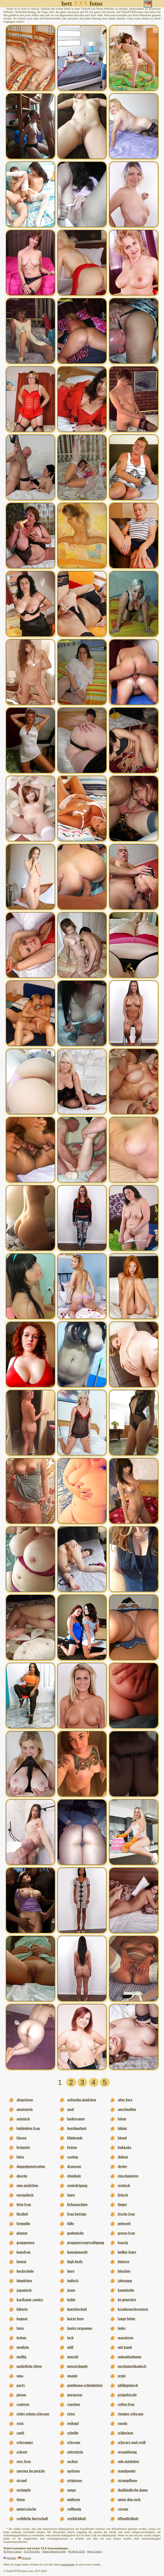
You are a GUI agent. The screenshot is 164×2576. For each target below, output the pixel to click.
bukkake (124, 2147)
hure (71, 2271)
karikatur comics (30, 2300)
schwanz (73, 2442)
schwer (22, 2452)
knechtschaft (77, 2309)
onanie (72, 2376)
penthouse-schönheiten (85, 2385)
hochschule (25, 2271)
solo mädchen (128, 2461)
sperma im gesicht (31, 2471)
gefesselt (124, 2223)
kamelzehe (126, 2290)
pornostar (75, 2395)
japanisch (24, 2290)
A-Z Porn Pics (32, 2551)
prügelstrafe (127, 2395)
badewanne (76, 2119)
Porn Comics (94, 2551)
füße (70, 2223)
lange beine (126, 2319)
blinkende (75, 2138)
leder (122, 2328)
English (11, 2558)
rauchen (73, 2404)
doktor (123, 2157)
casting (72, 2157)
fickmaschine (77, 2204)
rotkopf (73, 2423)
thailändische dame (133, 2490)
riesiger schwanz (130, 2414)
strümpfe (24, 2490)
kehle (71, 2300)
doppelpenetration (31, 2166)
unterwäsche (26, 2509)
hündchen (24, 2281)
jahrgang (125, 2281)
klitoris (22, 2309)
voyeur (123, 2509)
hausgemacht (77, 2252)
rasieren (23, 2404)
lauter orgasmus (79, 2328)
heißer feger (127, 2252)
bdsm (122, 2119)
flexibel (22, 2214)
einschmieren (128, 2176)
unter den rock (129, 2499)
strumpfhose (127, 2480)
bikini (122, 2128)
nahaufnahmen (129, 2357)
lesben (21, 2338)
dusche (22, 2176)
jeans (71, 2290)
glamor (22, 2233)
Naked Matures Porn (54, 2551)
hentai (21, 2262)
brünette (23, 2147)
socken (72, 2461)
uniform (73, 2499)
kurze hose (75, 2319)
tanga (71, 2490)
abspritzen (25, 2100)
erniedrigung (77, 2185)
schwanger (25, 2442)
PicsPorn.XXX (76, 2551)
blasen (21, 2138)
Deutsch (26, 2558)
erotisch (124, 2185)
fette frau (24, 2204)
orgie (122, 2376)
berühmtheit (77, 2128)
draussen (74, 2166)
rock (20, 2423)
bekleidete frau (28, 2128)
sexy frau (24, 2461)
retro (71, 2414)
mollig (21, 2357)
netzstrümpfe (77, 2366)
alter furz (125, 2100)
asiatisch (23, 2119)
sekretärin (75, 2452)
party (21, 2385)
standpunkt (127, 2471)
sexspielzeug (127, 2452)
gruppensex (26, 2242)
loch (70, 2338)
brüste (72, 2147)
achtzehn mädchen (81, 2100)
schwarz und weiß (132, 2442)
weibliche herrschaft (32, 2518)
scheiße (73, 2433)
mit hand (125, 2347)
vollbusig (74, 2509)
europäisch (25, 2195)
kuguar (22, 2319)
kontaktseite (68, 2564)
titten (21, 2499)
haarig (123, 2242)
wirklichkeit (76, 2518)
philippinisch (128, 2385)
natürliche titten (29, 2366)
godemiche (75, 2233)
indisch (72, 2281)
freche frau (126, 2214)
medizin (23, 2347)
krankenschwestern (133, 2309)
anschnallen (127, 2109)
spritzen (73, 2471)
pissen (21, 2395)
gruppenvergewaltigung (85, 2242)
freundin (23, 2223)
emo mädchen (27, 2185)
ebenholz (74, 2176)
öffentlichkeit (128, 2518)
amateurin (25, 2109)
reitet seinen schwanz (33, 2414)
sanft (20, 2433)
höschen (124, 2271)
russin (122, 2423)
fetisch (123, 2195)
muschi (72, 2357)
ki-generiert (127, 2300)
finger (122, 2204)
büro (20, 2157)
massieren (125, 2338)
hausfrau (23, 2252)
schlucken (125, 2433)
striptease (74, 2480)
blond (122, 2138)
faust (71, 2195)
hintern (123, 2262)
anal (70, 2109)
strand (22, 2480)
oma (20, 2376)
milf (70, 2347)
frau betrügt (76, 2214)
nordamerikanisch (132, 2366)
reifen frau (126, 2404)
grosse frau (126, 2233)
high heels (75, 2262)
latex (20, 2328)
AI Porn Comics (12, 2551)
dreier (122, 2166)
